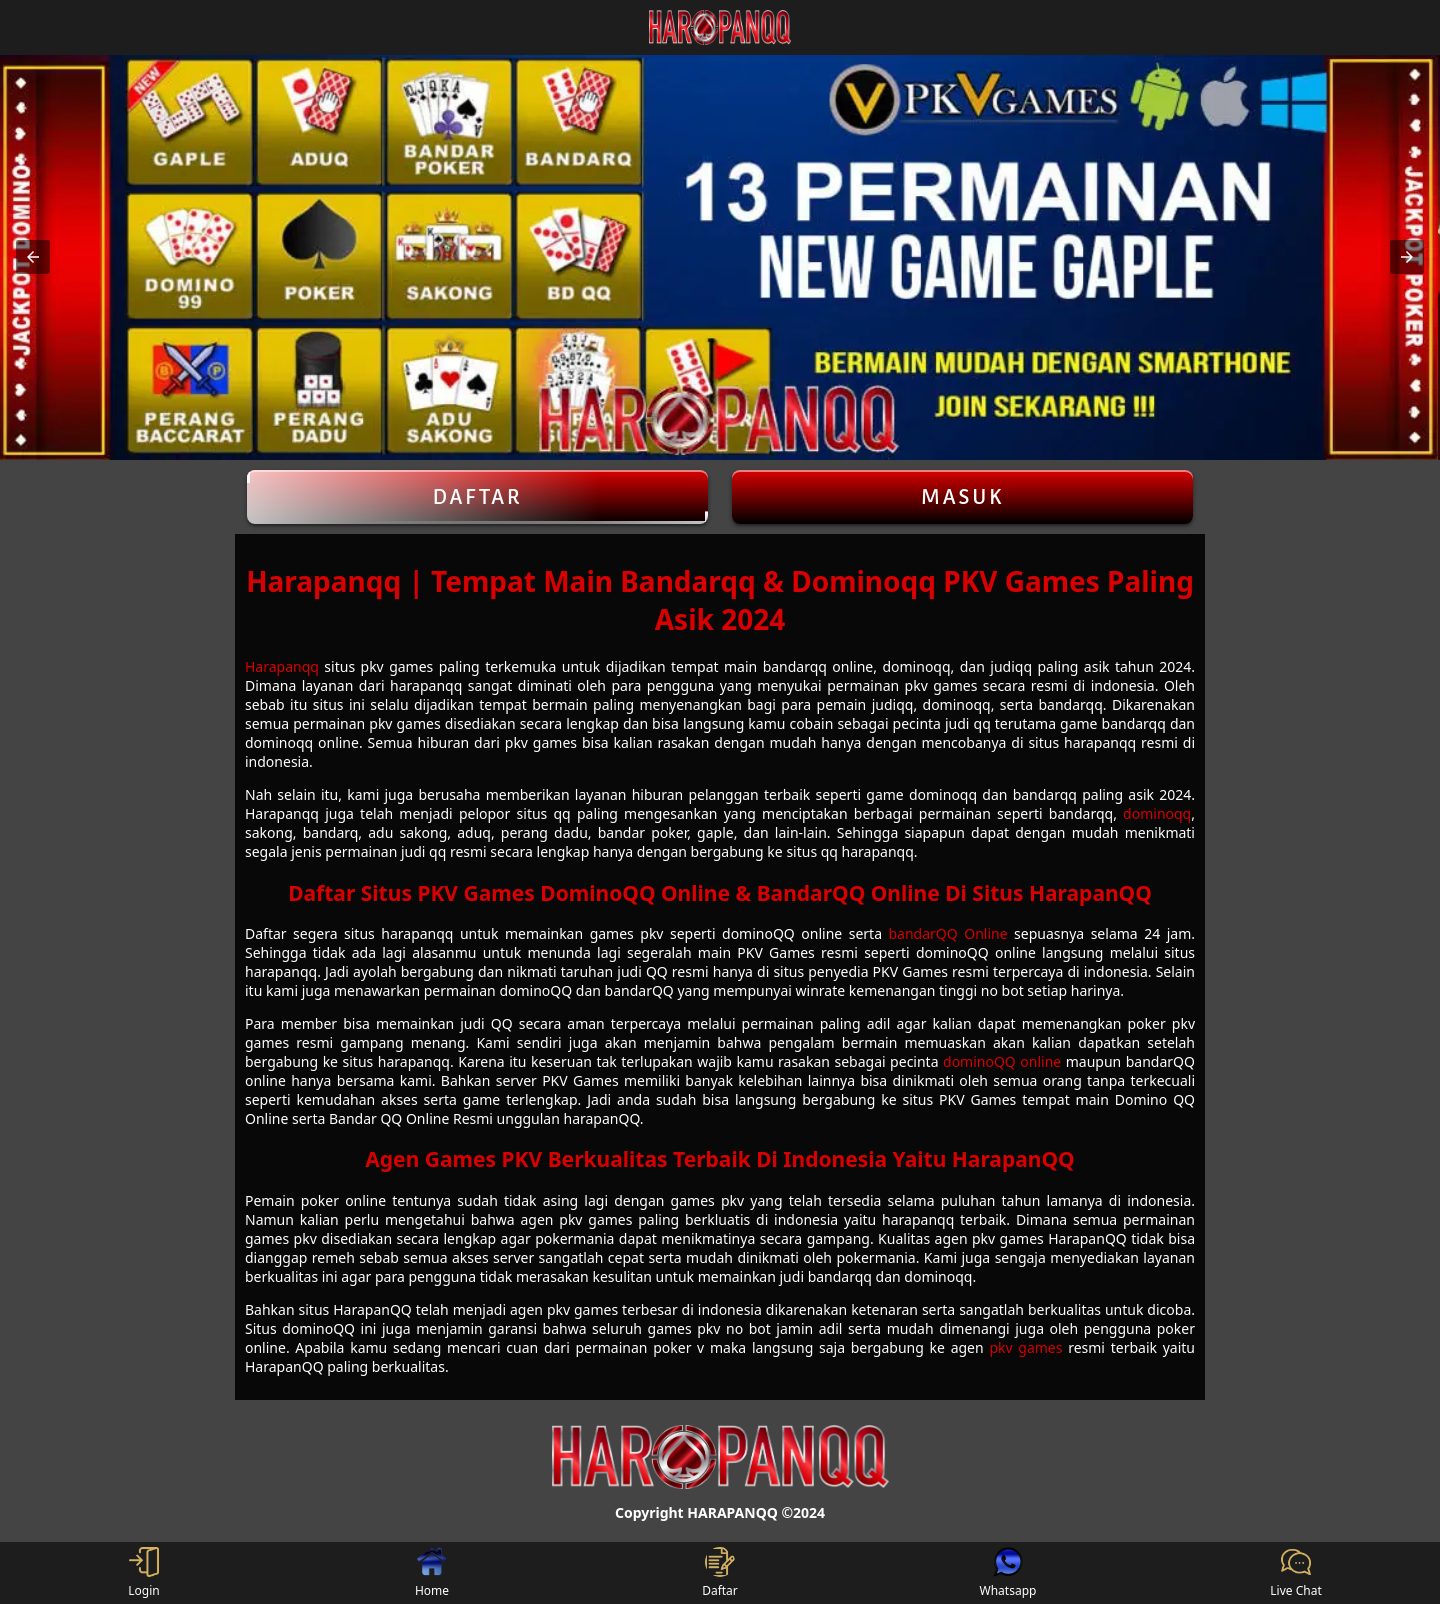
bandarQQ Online (948, 933)
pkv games (1025, 1347)
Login (143, 1573)
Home (432, 1573)
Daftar (477, 497)
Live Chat (1295, 1573)
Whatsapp (1008, 1573)
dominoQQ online (1002, 1061)
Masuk (963, 497)
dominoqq (1157, 813)
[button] (33, 257)
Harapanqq (282, 666)
